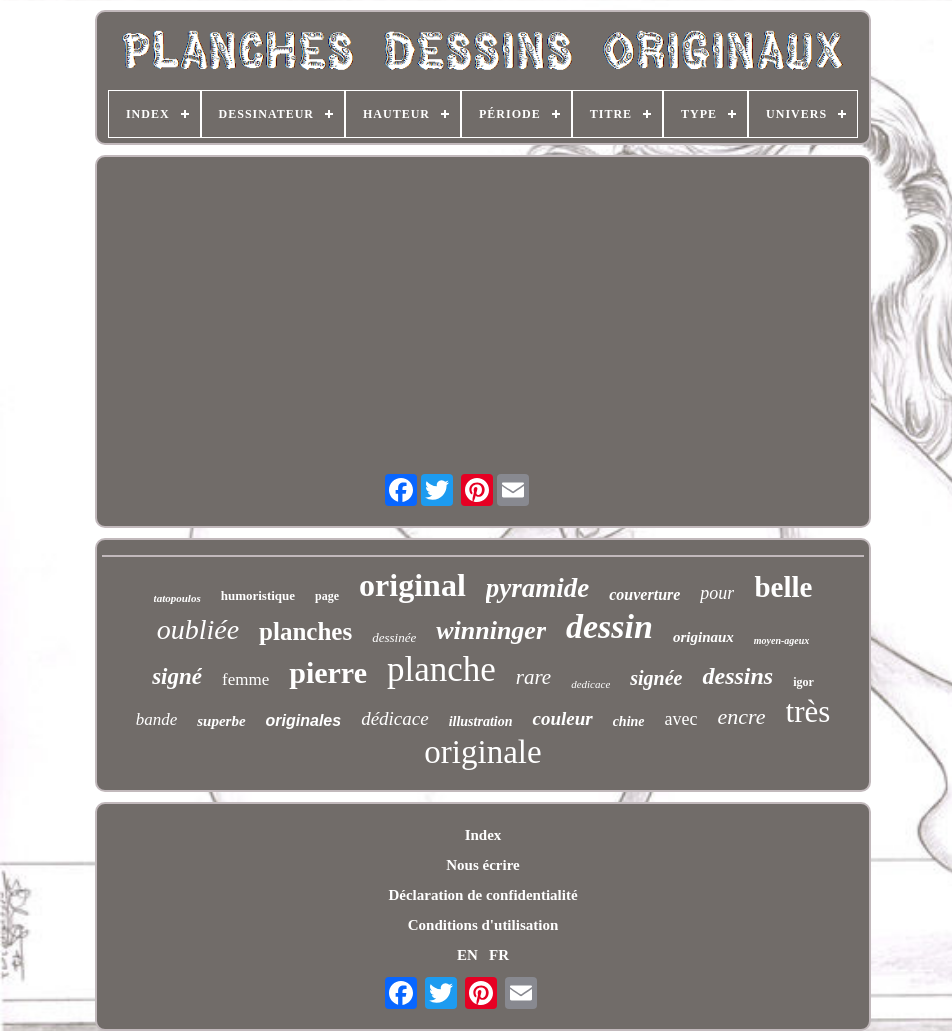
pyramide (537, 588)
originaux (703, 637)
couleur (562, 718)
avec (681, 719)
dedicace (590, 684)
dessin (609, 626)
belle (783, 587)
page (327, 596)
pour (717, 593)
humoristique (258, 595)
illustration (481, 721)
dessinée (394, 637)
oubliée (198, 629)
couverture (644, 594)
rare (533, 677)
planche (441, 669)
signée (656, 678)
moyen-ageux (782, 640)
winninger (491, 630)
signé (177, 676)
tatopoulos (177, 598)
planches (305, 631)
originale (482, 752)
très (808, 711)
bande (157, 719)
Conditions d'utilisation (483, 925)
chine (629, 721)
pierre (328, 672)
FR (499, 955)
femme (245, 679)
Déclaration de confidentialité (482, 895)
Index (483, 835)
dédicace (395, 718)
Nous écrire (482, 865)
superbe (221, 721)
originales (304, 720)
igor (803, 682)
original (412, 585)
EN (467, 955)
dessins (737, 676)
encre (742, 716)
